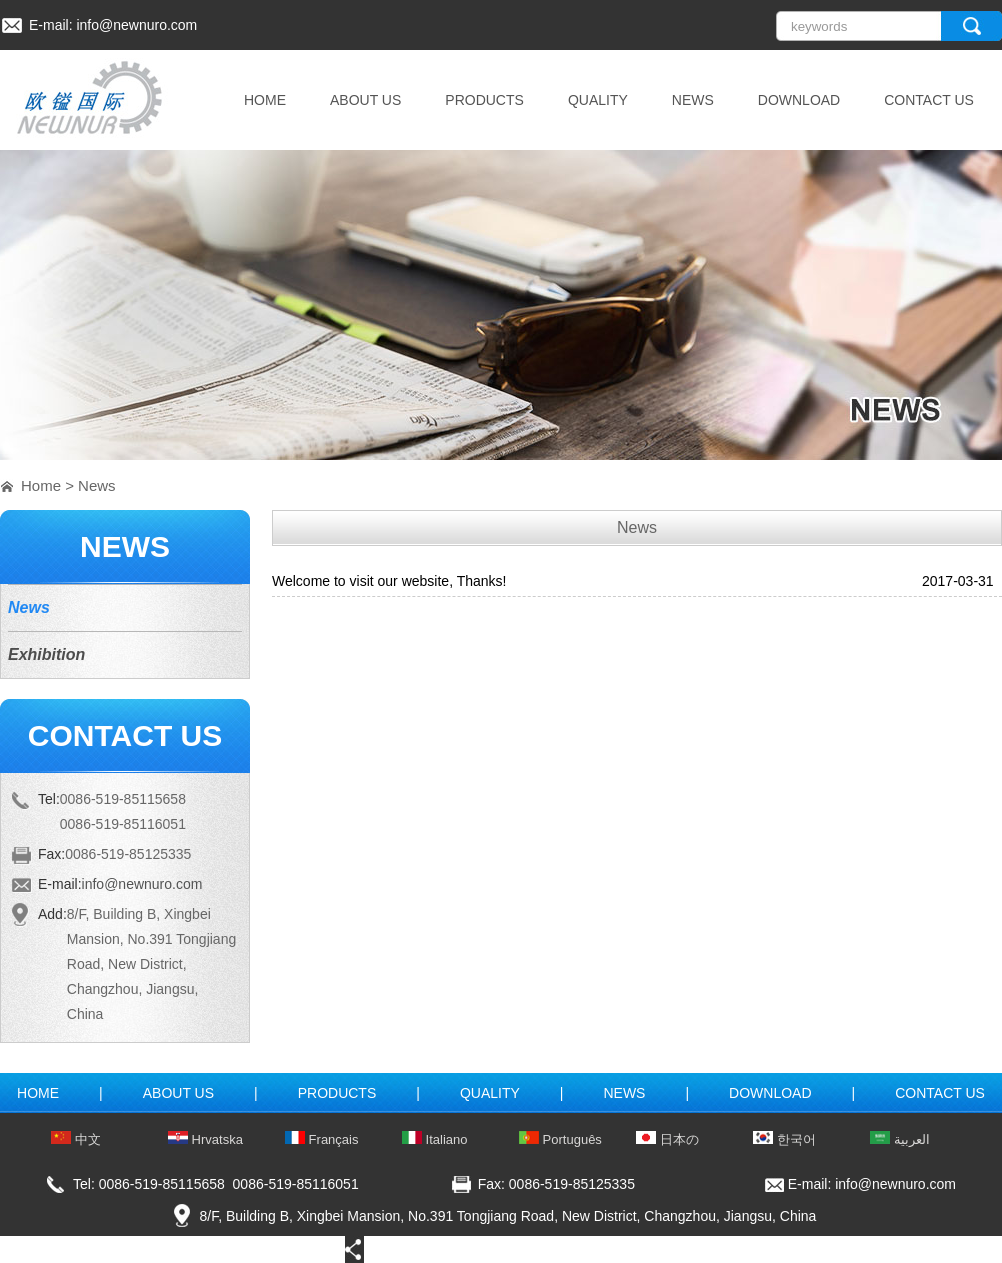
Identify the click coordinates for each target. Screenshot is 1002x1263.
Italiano (435, 1139)
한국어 (784, 1139)
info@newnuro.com (136, 25)
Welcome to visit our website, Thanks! (389, 581)
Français (321, 1139)
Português (560, 1139)
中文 (76, 1139)
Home (41, 485)
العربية (900, 1139)
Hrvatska (205, 1139)
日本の (667, 1139)
